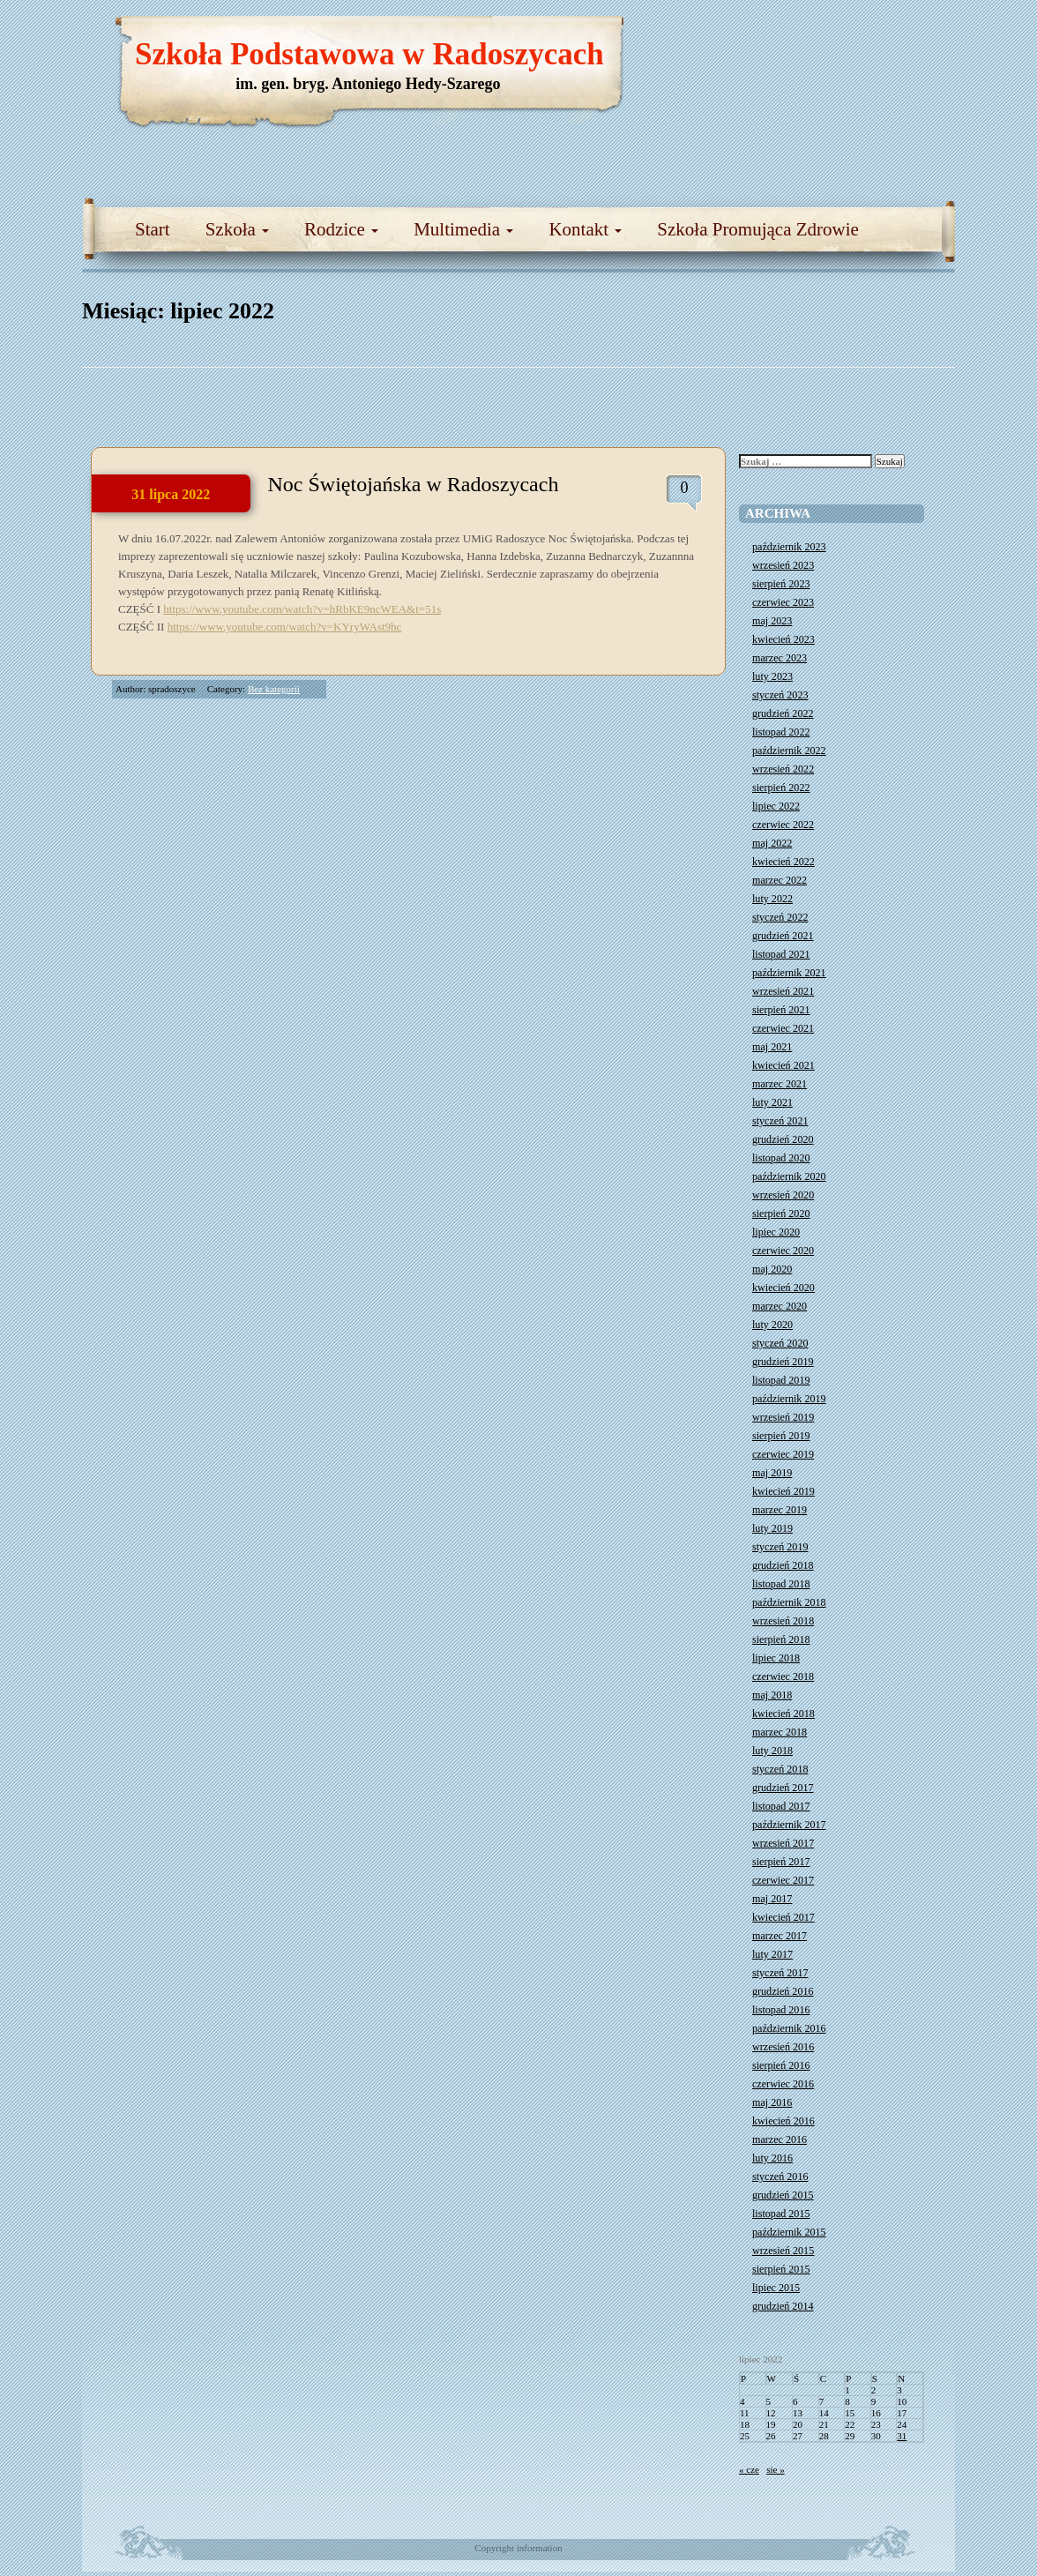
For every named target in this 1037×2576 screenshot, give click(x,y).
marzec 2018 (779, 1732)
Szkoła (237, 229)
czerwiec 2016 (783, 2084)
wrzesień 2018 (783, 1621)
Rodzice (341, 229)
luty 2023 (772, 676)
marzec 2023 (779, 658)
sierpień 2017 (781, 1861)
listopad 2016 (781, 2010)
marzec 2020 (779, 1306)
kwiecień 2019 (783, 1491)
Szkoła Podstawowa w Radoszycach (369, 54)
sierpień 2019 (781, 1436)
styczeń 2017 (780, 1973)
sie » (775, 2469)
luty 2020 (772, 1324)
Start (152, 229)
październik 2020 (789, 1176)
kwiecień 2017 (783, 1917)
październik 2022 (789, 750)
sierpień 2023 (781, 584)
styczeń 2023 (780, 695)
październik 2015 (789, 2232)
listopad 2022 (781, 732)
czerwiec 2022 (783, 824)
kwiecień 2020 (783, 1287)
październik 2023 (789, 547)
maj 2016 (772, 2102)
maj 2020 (772, 1269)
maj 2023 (772, 621)
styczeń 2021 (780, 1121)
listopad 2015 (781, 2213)
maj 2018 (772, 1695)
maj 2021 (772, 1047)
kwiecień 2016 (783, 2121)
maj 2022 (772, 843)
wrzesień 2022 (783, 769)
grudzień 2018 (783, 1565)
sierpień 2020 (781, 1213)
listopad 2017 (781, 1806)
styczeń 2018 (780, 1769)
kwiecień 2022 (783, 861)
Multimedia (463, 229)
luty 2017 (772, 1954)
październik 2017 (789, 1824)
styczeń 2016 (780, 2176)
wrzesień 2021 (783, 991)
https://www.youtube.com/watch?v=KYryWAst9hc (285, 626)
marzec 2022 (779, 880)
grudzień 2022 (783, 713)
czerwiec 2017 (783, 1880)
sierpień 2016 (781, 2065)
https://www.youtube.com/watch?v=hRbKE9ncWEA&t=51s (302, 609)
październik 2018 (789, 1602)
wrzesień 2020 (783, 1195)
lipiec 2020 (776, 1232)
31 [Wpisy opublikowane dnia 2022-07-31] (901, 2435)
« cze (749, 2469)
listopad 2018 (781, 1584)
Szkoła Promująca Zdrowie (758, 229)
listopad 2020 (781, 1158)
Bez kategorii (274, 688)
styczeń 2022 (780, 917)
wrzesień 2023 (783, 565)
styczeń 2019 (780, 1547)
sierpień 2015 (781, 2269)
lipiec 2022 (776, 806)
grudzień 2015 (783, 2195)
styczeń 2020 (780, 1343)
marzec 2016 (779, 2139)
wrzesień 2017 (783, 1843)
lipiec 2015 (776, 2287)
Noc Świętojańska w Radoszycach (413, 484)
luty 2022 (772, 898)
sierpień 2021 (781, 1010)
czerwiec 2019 (783, 1454)
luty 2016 (772, 2158)
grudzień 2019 (783, 1361)
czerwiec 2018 (783, 1676)
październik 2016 (789, 2028)
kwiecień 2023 (783, 639)
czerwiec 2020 (783, 1250)
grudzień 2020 (783, 1139)
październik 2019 (789, 1399)
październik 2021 (789, 973)
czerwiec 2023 (783, 602)
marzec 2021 (779, 1084)
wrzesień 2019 (783, 1417)
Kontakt (585, 229)
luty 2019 (772, 1528)
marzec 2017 (779, 1936)
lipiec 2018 (776, 1658)
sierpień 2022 (781, 787)
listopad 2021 (781, 954)
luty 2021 (772, 1102)
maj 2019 (772, 1473)
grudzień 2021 (783, 936)
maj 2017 (772, 1899)
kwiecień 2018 (783, 1713)
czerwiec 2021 (783, 1028)
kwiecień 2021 (783, 1065)
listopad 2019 (781, 1380)
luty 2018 (772, 1750)
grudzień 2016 (783, 1991)
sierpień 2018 (781, 1639)
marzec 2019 (779, 1510)
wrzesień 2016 (783, 2047)
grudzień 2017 (783, 1787)
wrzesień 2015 (783, 2250)
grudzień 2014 (783, 2306)
